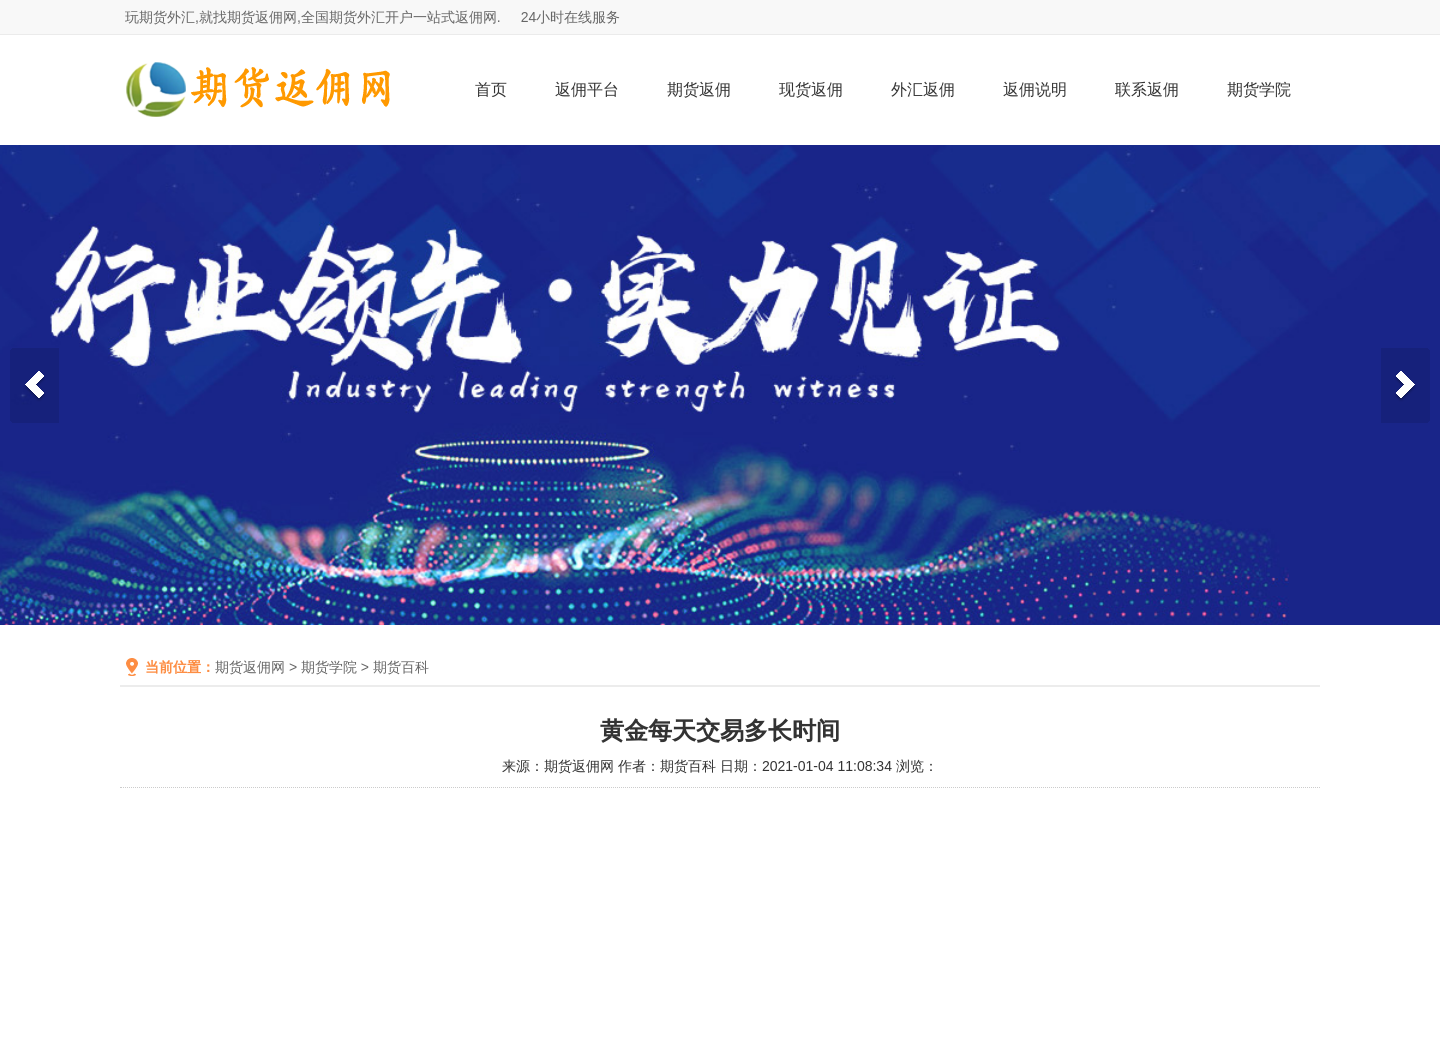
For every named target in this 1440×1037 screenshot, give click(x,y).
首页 (491, 89)
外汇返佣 (923, 89)
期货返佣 (699, 89)
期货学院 (1259, 89)
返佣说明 (1035, 89)
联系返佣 (1147, 89)
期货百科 (401, 667)
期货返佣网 (250, 667)
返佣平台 (587, 89)
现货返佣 (811, 89)
